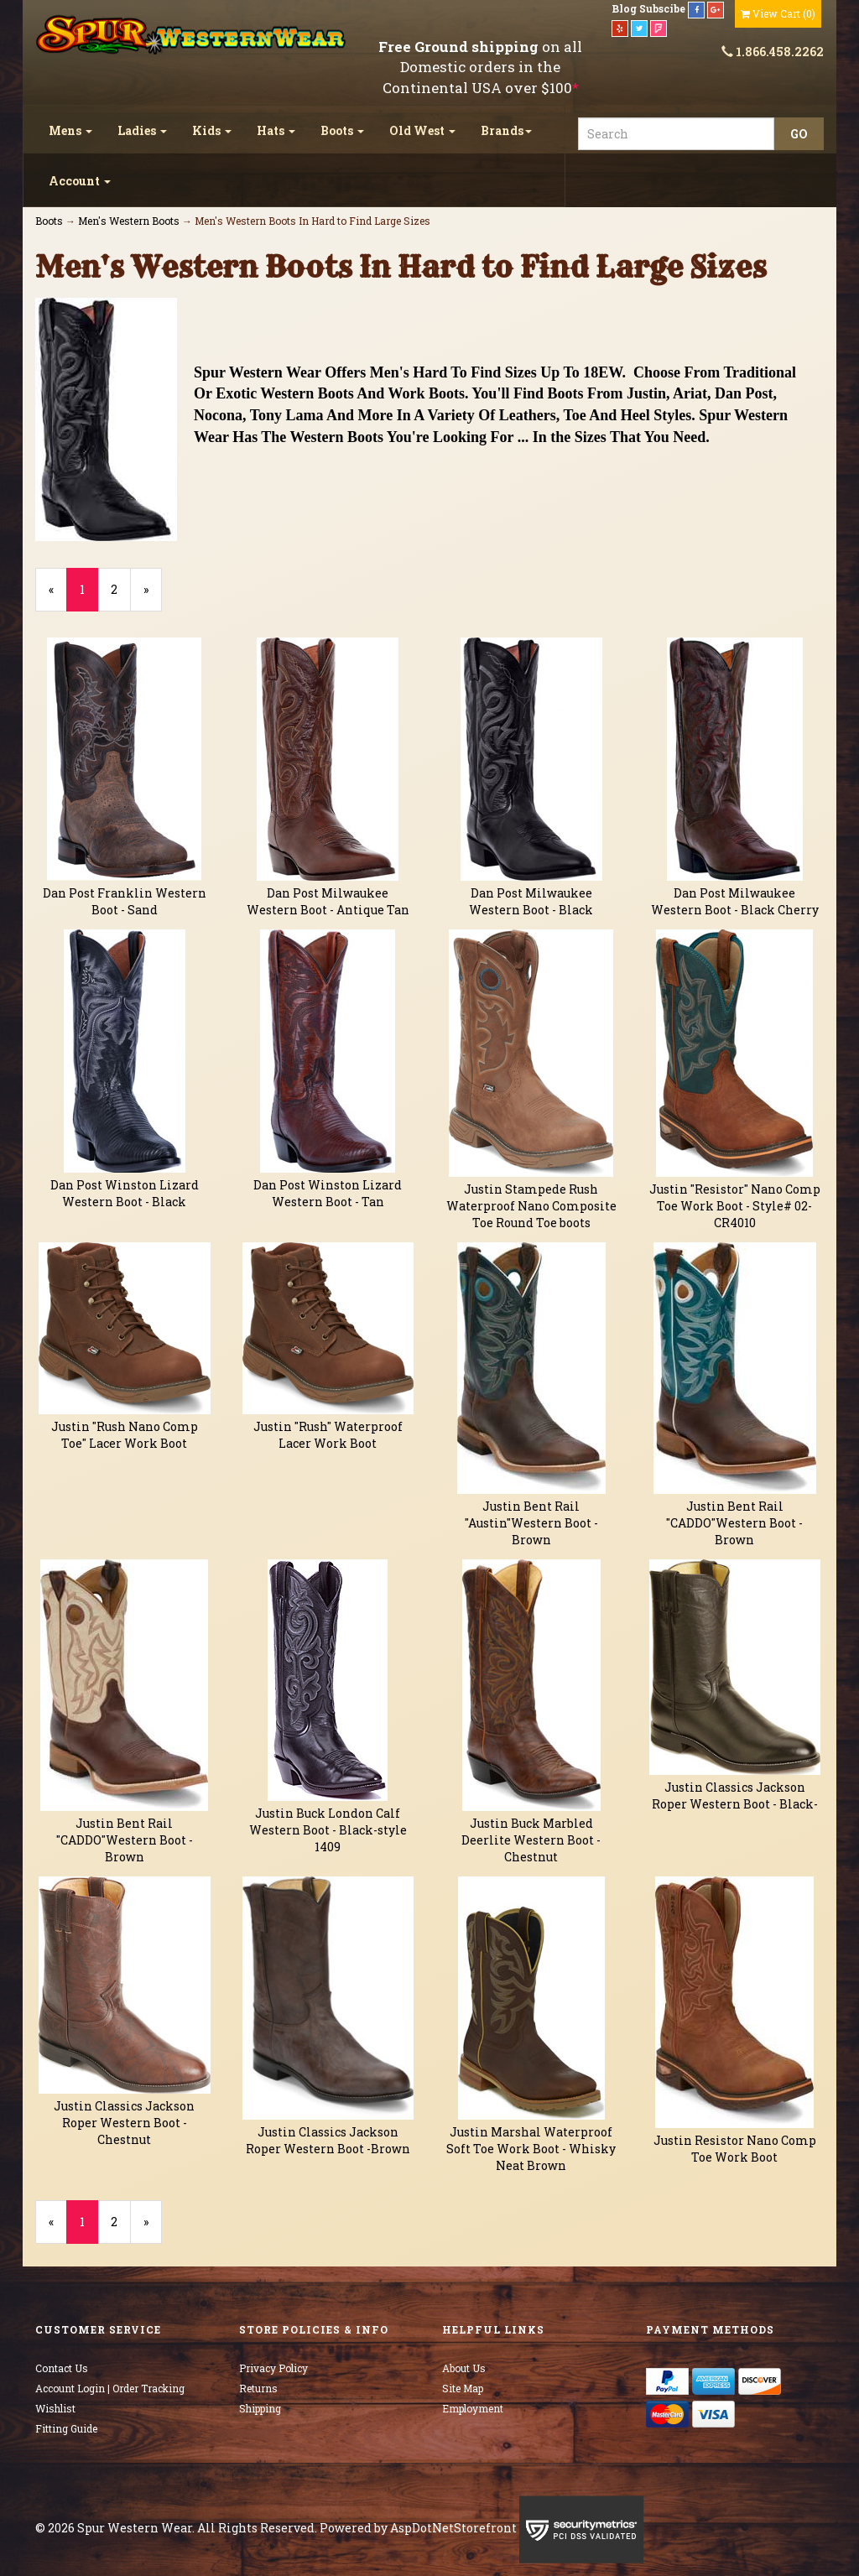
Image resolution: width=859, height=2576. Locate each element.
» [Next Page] (152, 596)
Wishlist (55, 2408)
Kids (212, 130)
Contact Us (61, 2368)
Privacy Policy (273, 2368)
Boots (342, 130)
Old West (422, 130)
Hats (276, 130)
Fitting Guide (66, 2428)
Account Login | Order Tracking (110, 2388)
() (778, 13)
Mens (70, 130)
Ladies (142, 130)
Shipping (260, 2408)
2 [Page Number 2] (121, 589)
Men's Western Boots (129, 220)
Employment (472, 2408)
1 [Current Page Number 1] (89, 596)
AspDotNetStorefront (453, 2528)
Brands (506, 130)
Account (80, 181)
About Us (464, 2368)
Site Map (462, 2388)
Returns (258, 2388)
